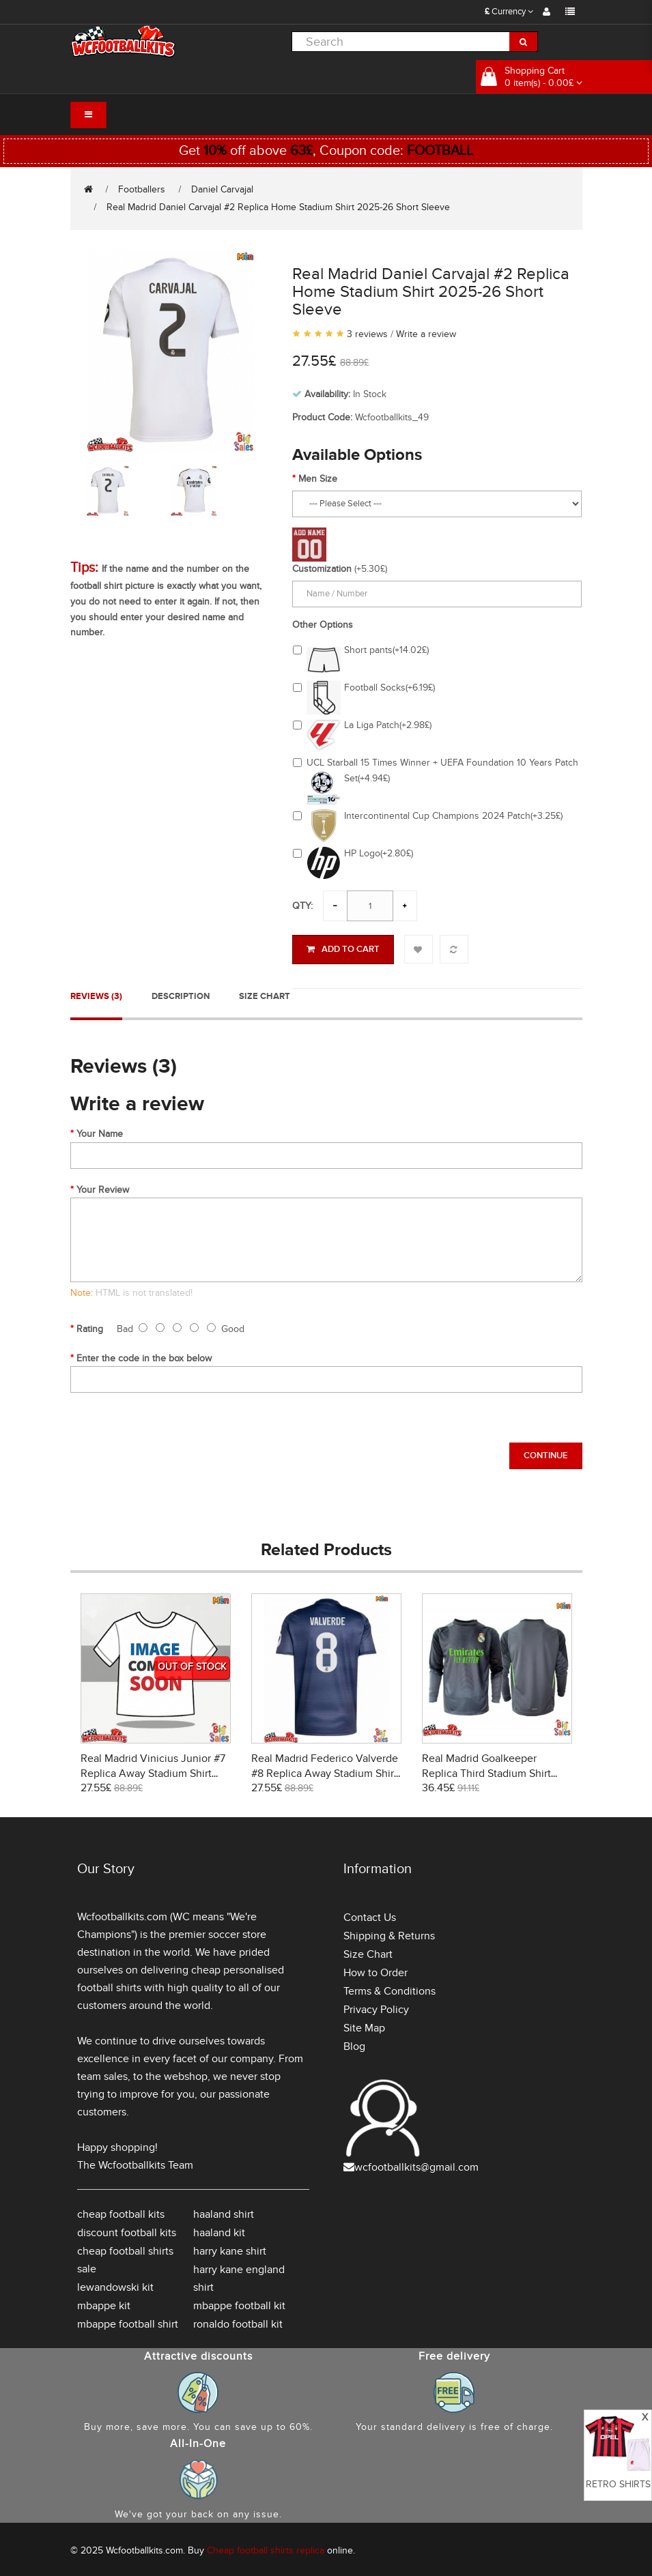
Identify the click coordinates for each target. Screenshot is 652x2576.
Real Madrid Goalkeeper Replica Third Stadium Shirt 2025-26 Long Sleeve (486, 1770)
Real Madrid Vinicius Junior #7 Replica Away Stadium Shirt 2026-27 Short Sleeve (153, 1770)
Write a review (426, 334)
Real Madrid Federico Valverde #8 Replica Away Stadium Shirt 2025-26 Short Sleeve (324, 1770)
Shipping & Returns (389, 1932)
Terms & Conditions (389, 1988)
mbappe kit (103, 2302)
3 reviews (367, 334)
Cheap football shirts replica (265, 2547)
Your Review (102, 1186)
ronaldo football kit (238, 2321)
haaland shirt (223, 2211)
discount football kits (126, 2229)
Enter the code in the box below (144, 1355)
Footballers (141, 189)
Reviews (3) (96, 992)
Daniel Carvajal (222, 189)
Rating (89, 1325)
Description (181, 992)
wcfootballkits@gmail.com (416, 2164)
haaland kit (219, 2229)
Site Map (364, 2024)
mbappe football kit (239, 2302)
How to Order (375, 1969)
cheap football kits (121, 2211)
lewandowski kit (115, 2284)
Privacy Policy (376, 2006)
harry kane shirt (229, 2248)
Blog (354, 2043)
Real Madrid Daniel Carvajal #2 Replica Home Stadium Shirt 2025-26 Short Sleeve (278, 207)
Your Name (99, 1130)
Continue (546, 1452)
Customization (322, 569)
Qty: (302, 906)
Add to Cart (343, 949)
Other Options (322, 625)
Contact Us (369, 1914)
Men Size (317, 478)
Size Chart (264, 992)
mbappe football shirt (127, 2321)
